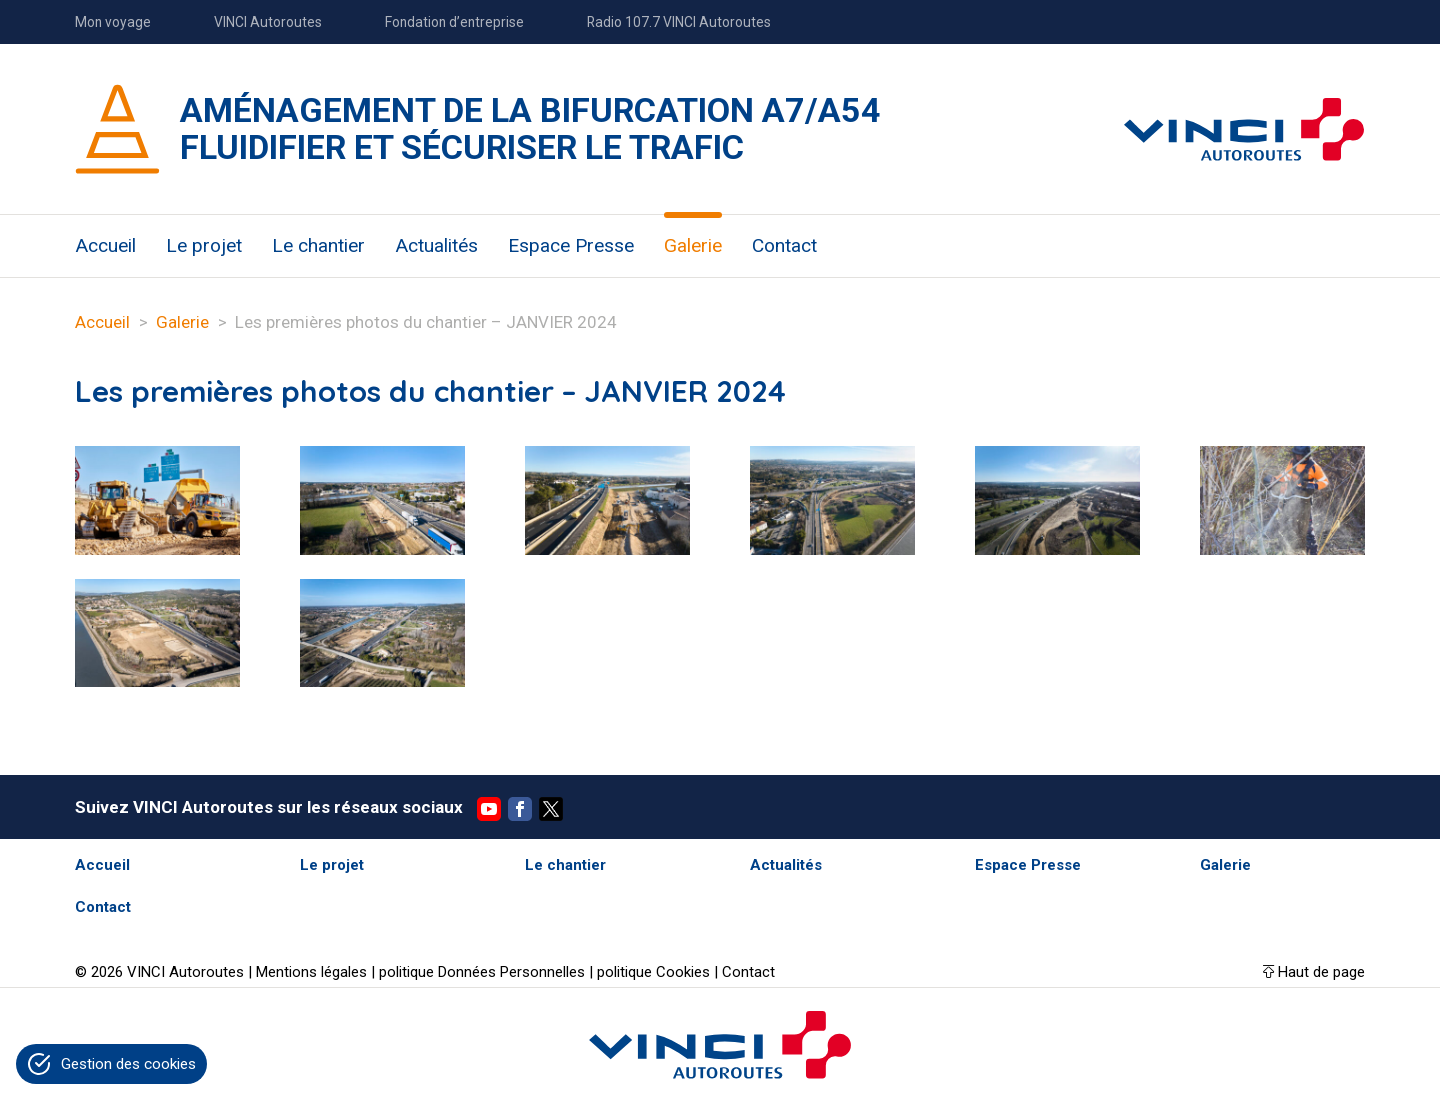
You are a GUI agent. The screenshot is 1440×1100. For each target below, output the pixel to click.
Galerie (693, 245)
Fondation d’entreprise (454, 22)
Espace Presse (571, 245)
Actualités (436, 245)
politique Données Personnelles (482, 972)
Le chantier (318, 245)
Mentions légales (311, 972)
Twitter (551, 809)
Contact (784, 245)
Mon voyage (113, 22)
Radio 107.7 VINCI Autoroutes (679, 22)
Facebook (520, 809)
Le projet (204, 245)
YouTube (489, 809)
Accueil (105, 245)
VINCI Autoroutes (268, 22)
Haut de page (1321, 972)
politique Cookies (653, 972)
